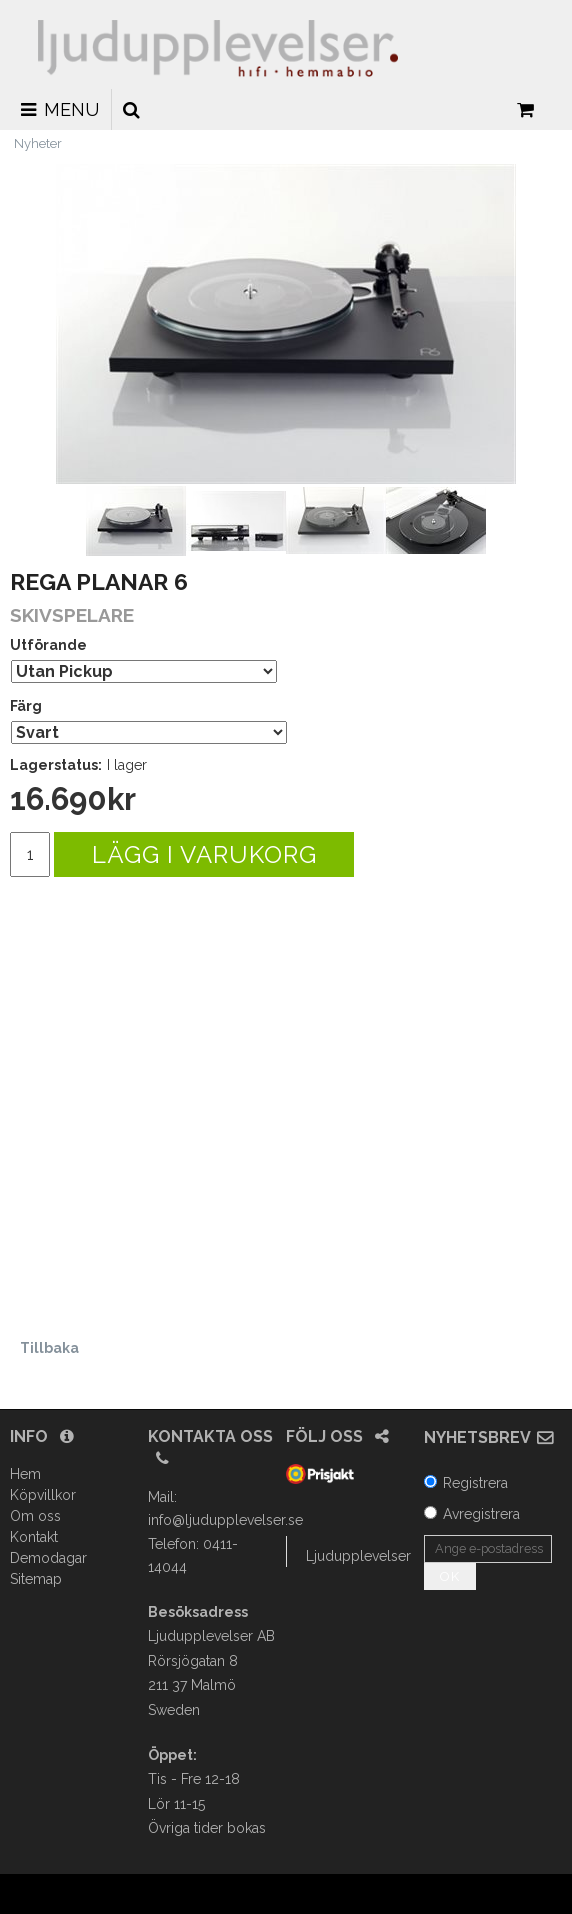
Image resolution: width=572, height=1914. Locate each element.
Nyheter (38, 143)
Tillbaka (49, 1348)
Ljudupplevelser (358, 1556)
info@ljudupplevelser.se (225, 1520)
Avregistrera (481, 1514)
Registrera (475, 1483)
